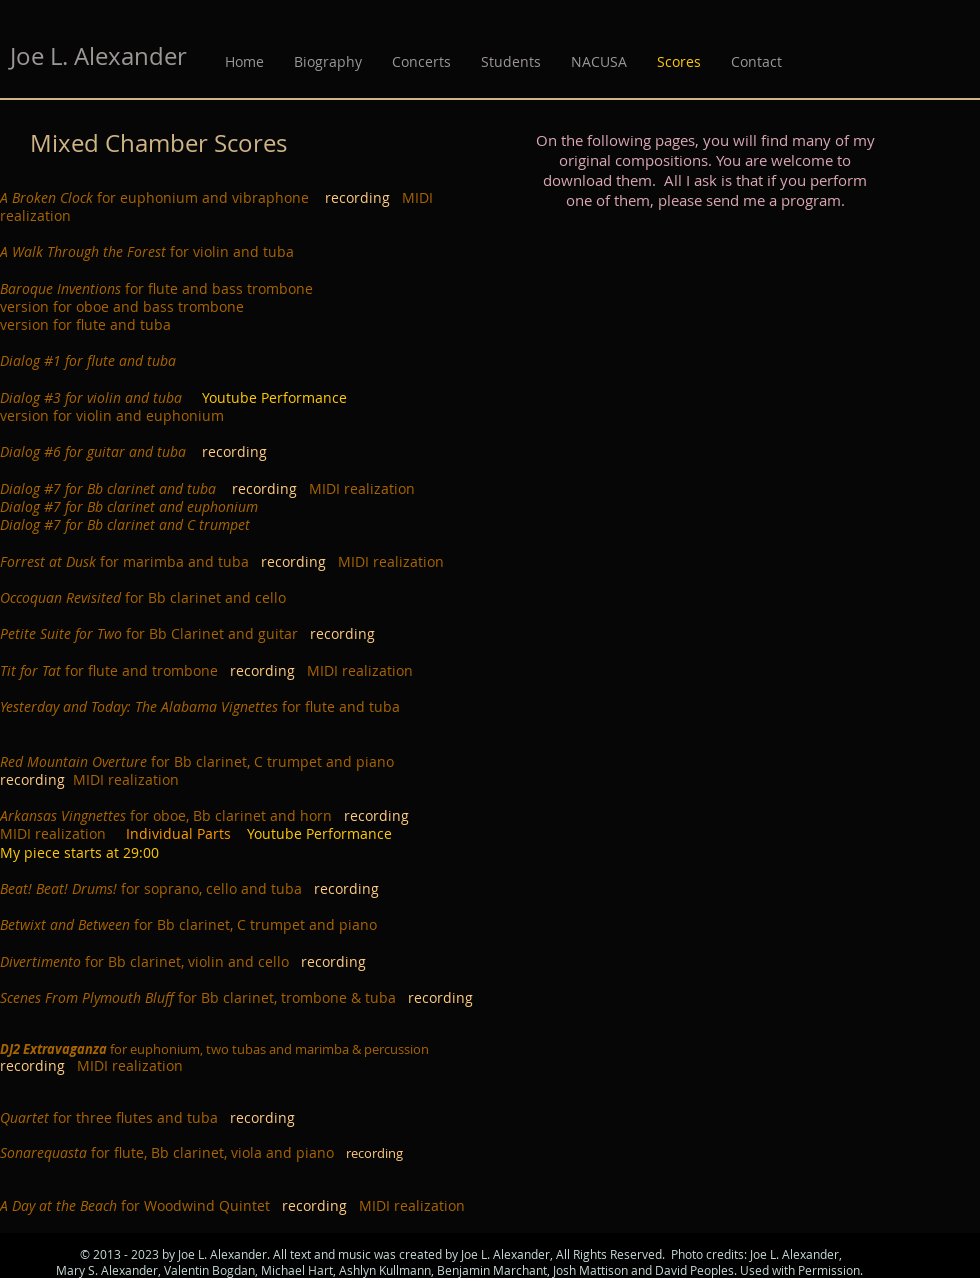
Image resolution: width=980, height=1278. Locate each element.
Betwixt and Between (65, 924)
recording (363, 197)
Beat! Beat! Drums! (58, 888)
